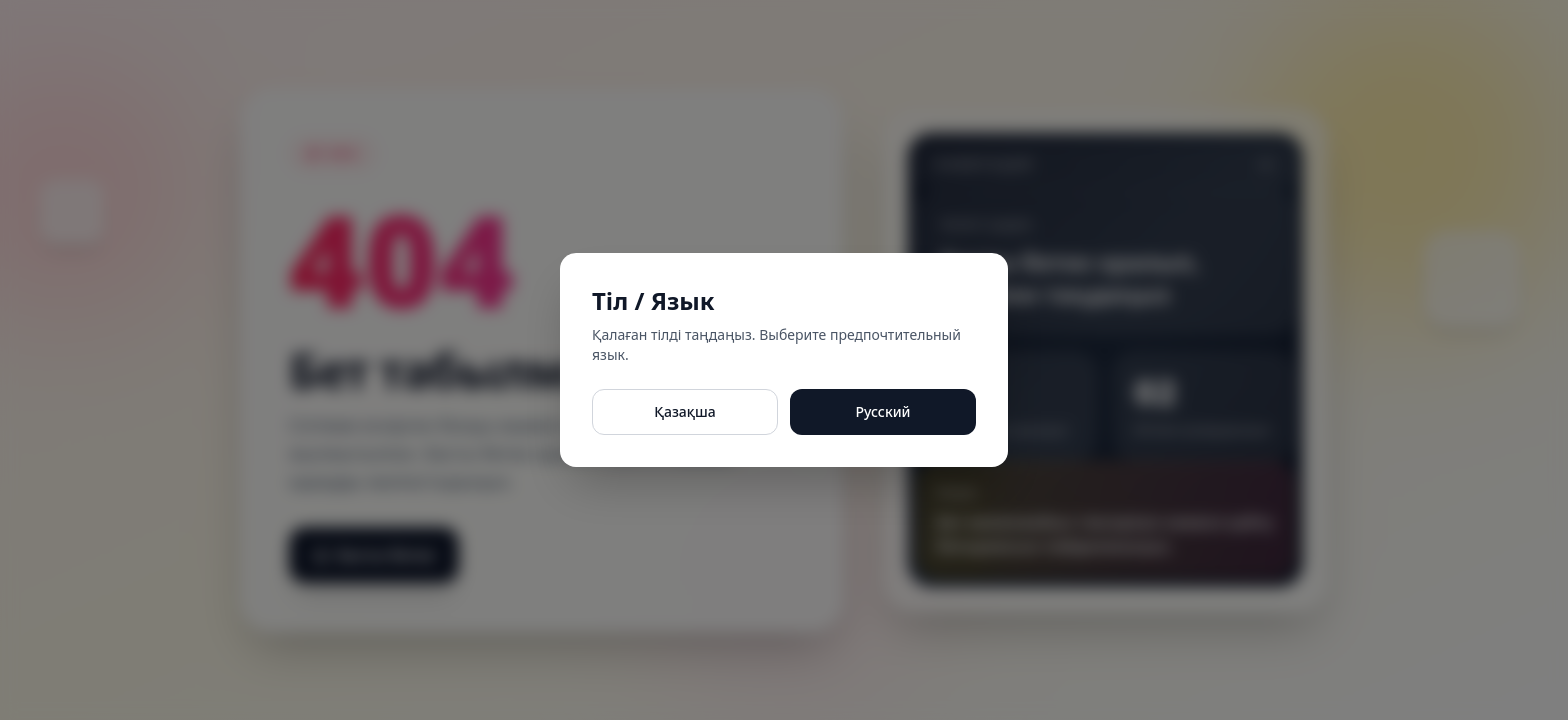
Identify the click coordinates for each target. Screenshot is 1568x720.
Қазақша (685, 411)
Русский (882, 411)
